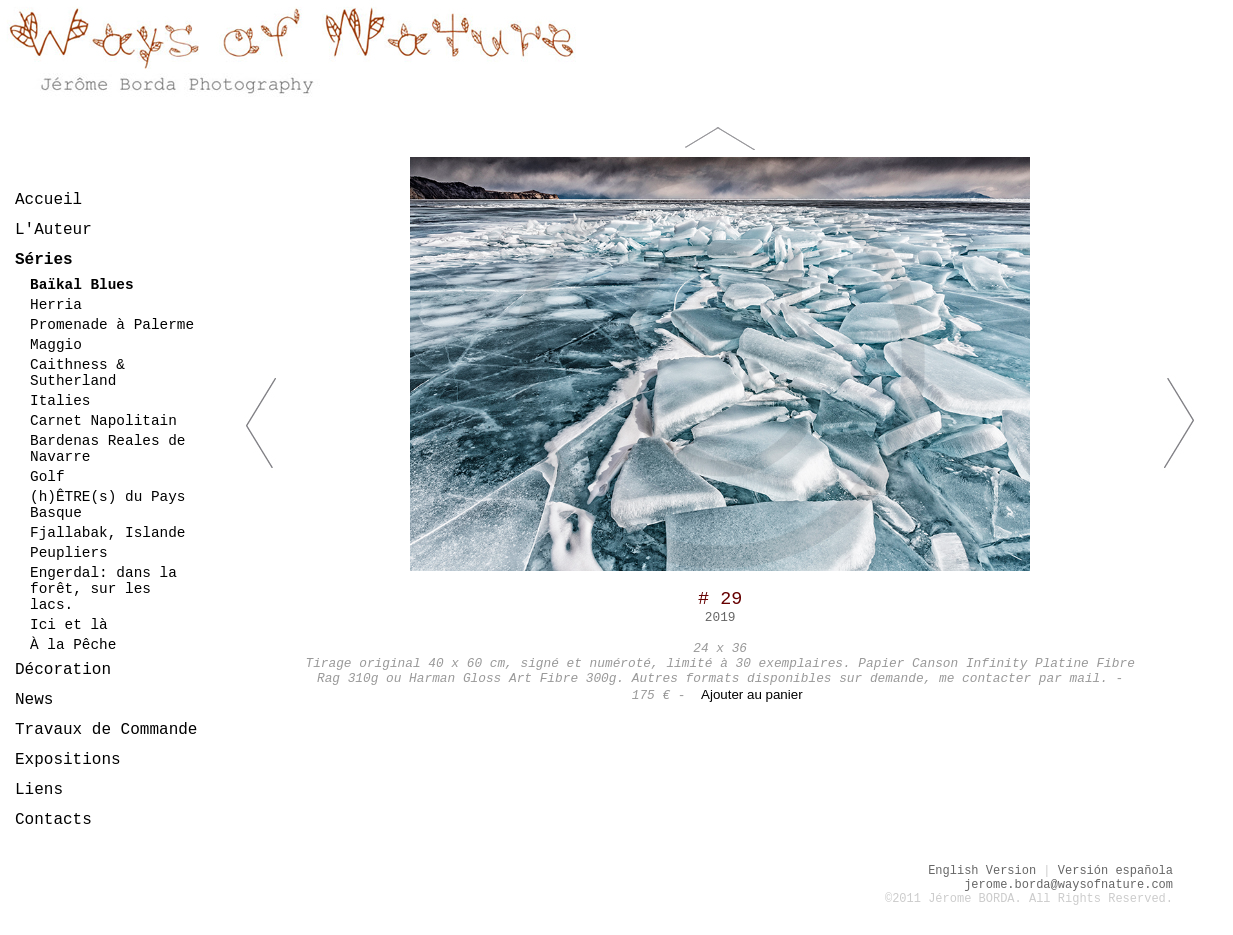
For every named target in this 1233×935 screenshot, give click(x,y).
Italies (60, 401)
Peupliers (69, 553)
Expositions (68, 760)
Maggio (56, 345)
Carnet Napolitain (103, 421)
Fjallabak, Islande (107, 533)
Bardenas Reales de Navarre (107, 449)
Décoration (63, 670)
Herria (56, 305)
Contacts (53, 820)
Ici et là (69, 625)
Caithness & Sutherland (77, 373)
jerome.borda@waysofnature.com (1068, 885)
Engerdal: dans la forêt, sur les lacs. (103, 589)
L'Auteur (53, 230)
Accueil (48, 200)
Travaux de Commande (106, 730)
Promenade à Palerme (112, 325)
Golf (47, 477)
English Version (982, 871)
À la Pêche (73, 645)
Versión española (1115, 871)
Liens (39, 790)
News (34, 700)
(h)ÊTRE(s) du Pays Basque (107, 505)
